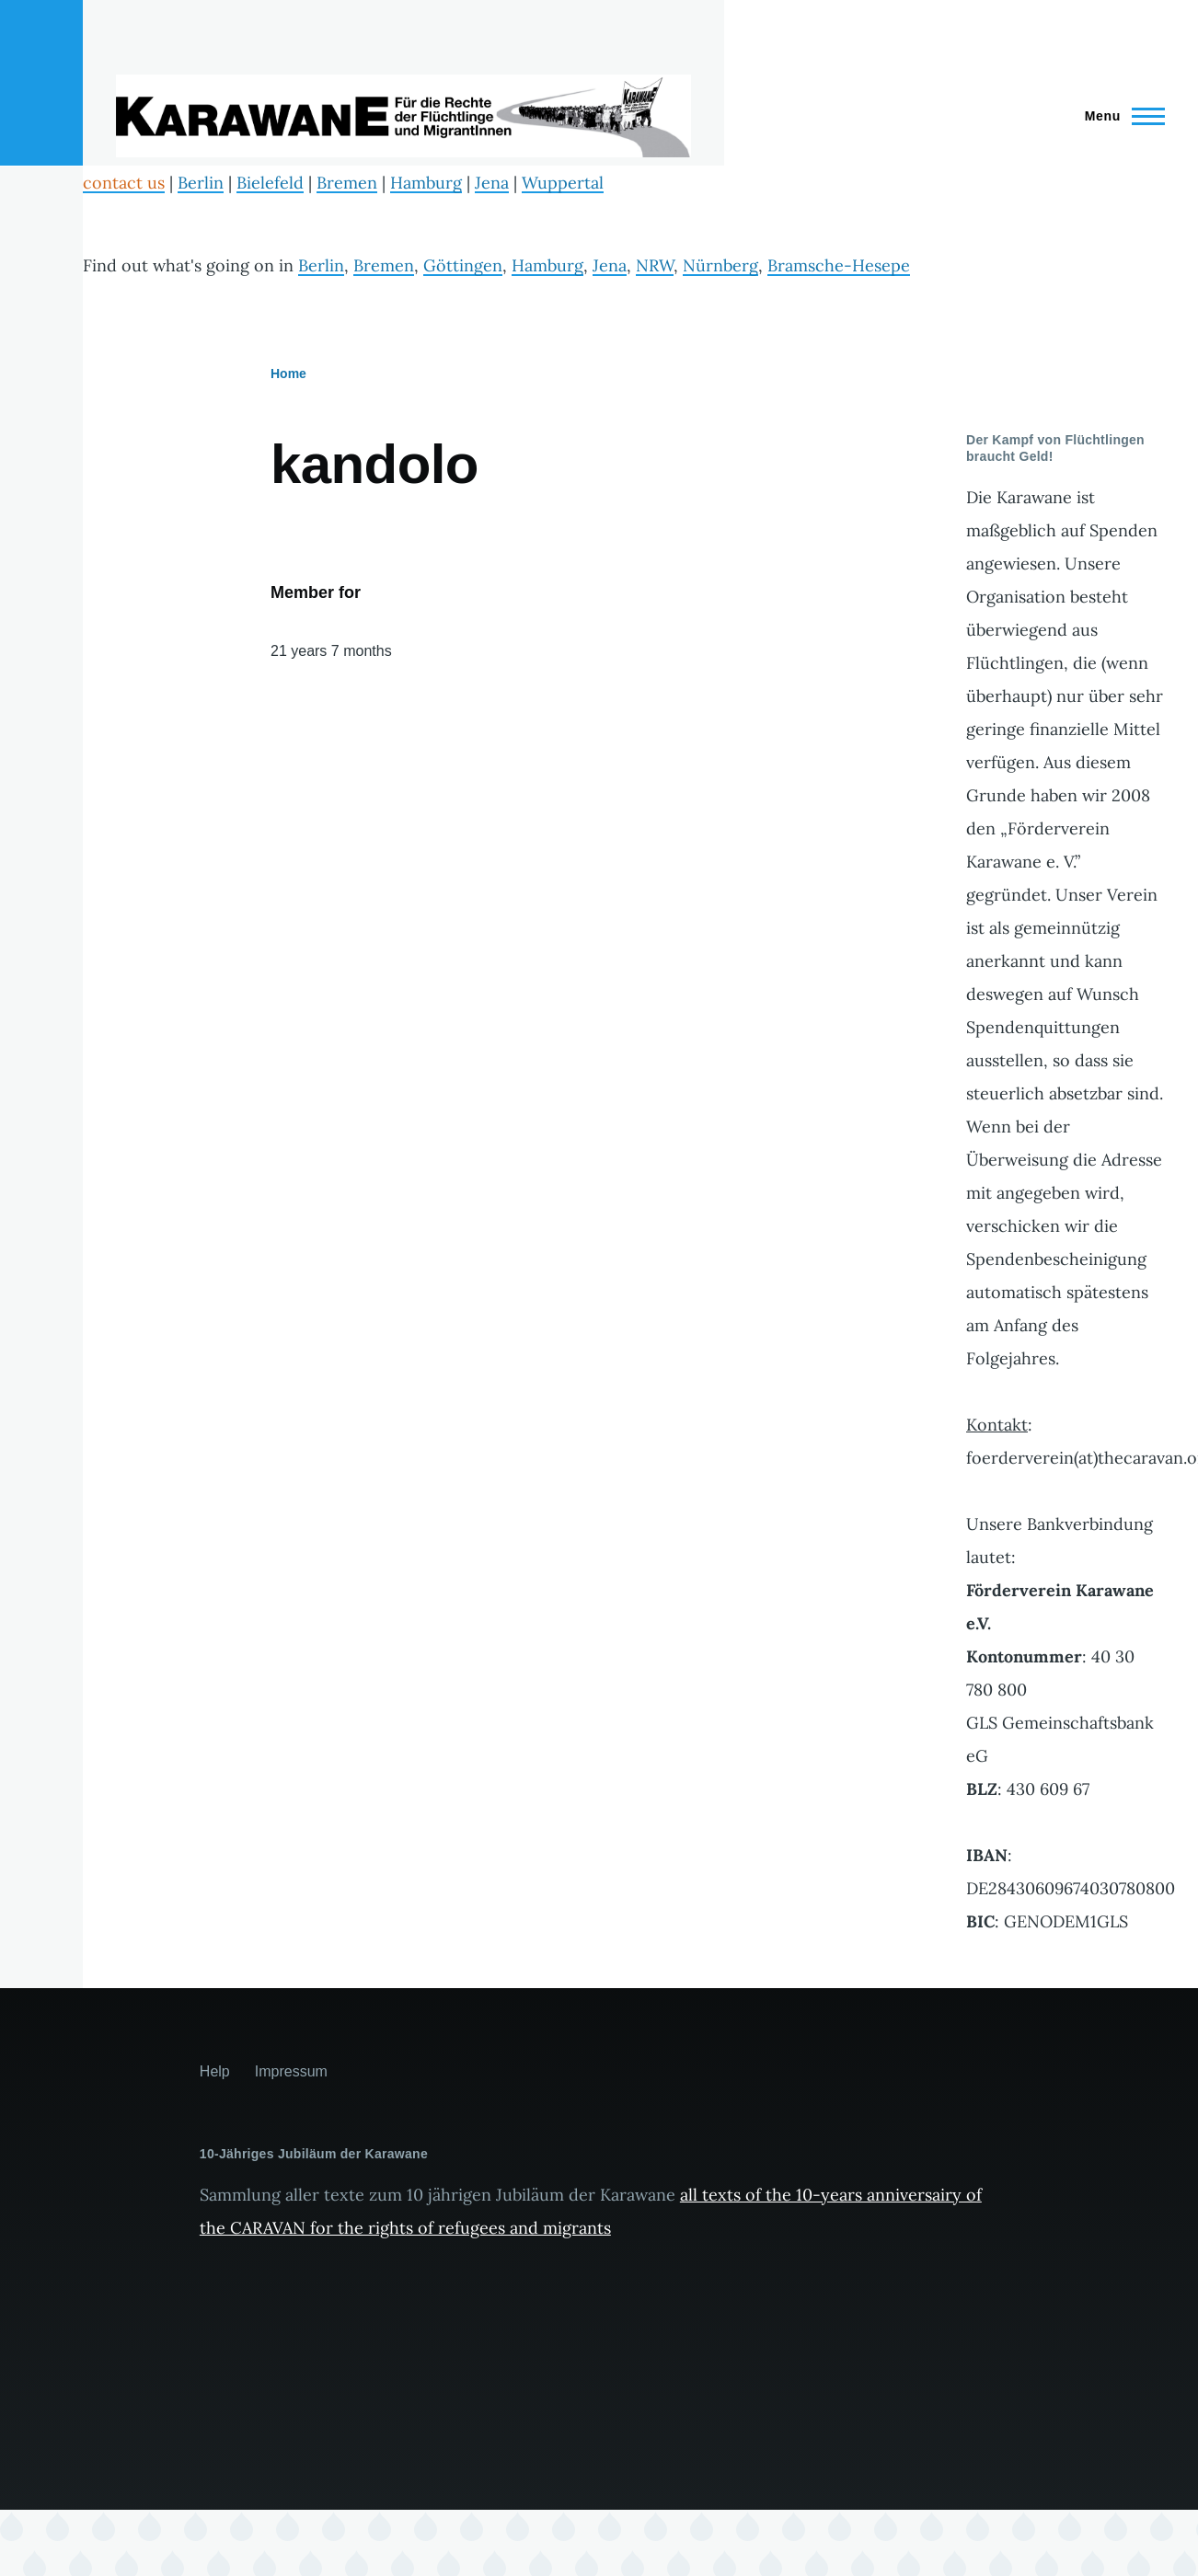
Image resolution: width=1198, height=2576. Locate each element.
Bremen (347, 182)
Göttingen (462, 265)
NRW (655, 265)
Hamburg (426, 182)
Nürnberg (720, 265)
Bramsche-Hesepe (838, 265)
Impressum (291, 2071)
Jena (492, 182)
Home (288, 373)
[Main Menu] (1119, 115)
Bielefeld (270, 182)
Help (215, 2071)
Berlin (201, 182)
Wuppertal (563, 182)
